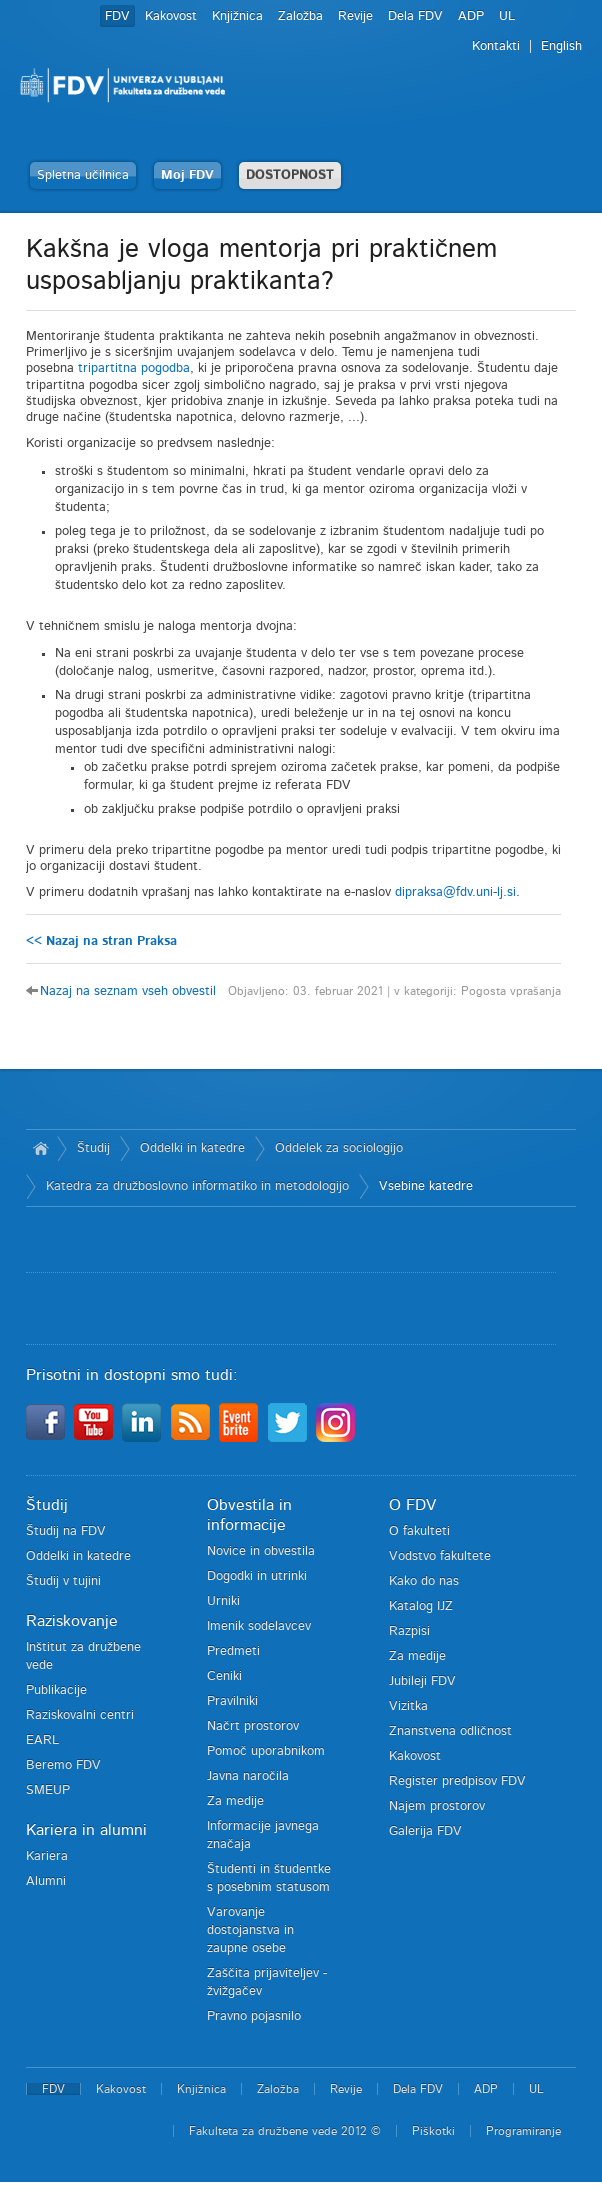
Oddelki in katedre (192, 1148)
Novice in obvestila (261, 1551)
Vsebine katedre (426, 1186)
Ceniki (224, 1676)
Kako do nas (424, 1581)
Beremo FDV (63, 1765)
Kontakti (496, 46)
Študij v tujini (63, 1581)
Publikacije (56, 1690)
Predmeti (233, 1651)
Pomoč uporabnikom (266, 1751)
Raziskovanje (72, 1621)
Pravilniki (232, 1701)
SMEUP (48, 1790)
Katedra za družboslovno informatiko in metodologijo (197, 1186)
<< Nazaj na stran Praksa (101, 941)
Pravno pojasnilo (254, 2016)
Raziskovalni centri (80, 1715)
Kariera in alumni (86, 1830)
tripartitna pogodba (134, 368)
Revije (355, 16)
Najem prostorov (437, 1806)
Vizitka (408, 1706)
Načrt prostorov (253, 1726)
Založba (300, 16)
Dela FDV (415, 16)
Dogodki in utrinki (257, 1576)
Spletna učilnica (83, 175)
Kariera (47, 1856)
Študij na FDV (66, 1531)
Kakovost (171, 16)
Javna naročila (248, 1776)
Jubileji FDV (422, 1681)
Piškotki (433, 2131)
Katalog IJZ (421, 1606)
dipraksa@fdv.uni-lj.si (455, 892)
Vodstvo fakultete (440, 1556)
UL (507, 16)
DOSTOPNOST (290, 175)
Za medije (235, 1801)
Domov (41, 1149)
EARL (42, 1740)
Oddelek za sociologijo (339, 1148)
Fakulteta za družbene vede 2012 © (285, 2131)
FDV (117, 16)
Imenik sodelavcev (259, 1626)
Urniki (223, 1601)
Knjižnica (237, 16)
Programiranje (523, 2131)
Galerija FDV (425, 1831)
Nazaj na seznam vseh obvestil (128, 991)
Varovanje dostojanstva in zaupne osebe (250, 1930)
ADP (471, 16)
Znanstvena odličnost (450, 1731)
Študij (93, 1148)
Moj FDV (187, 175)
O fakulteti (419, 1531)
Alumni (46, 1881)
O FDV (412, 1505)
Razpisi (409, 1631)
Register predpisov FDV (457, 1781)
